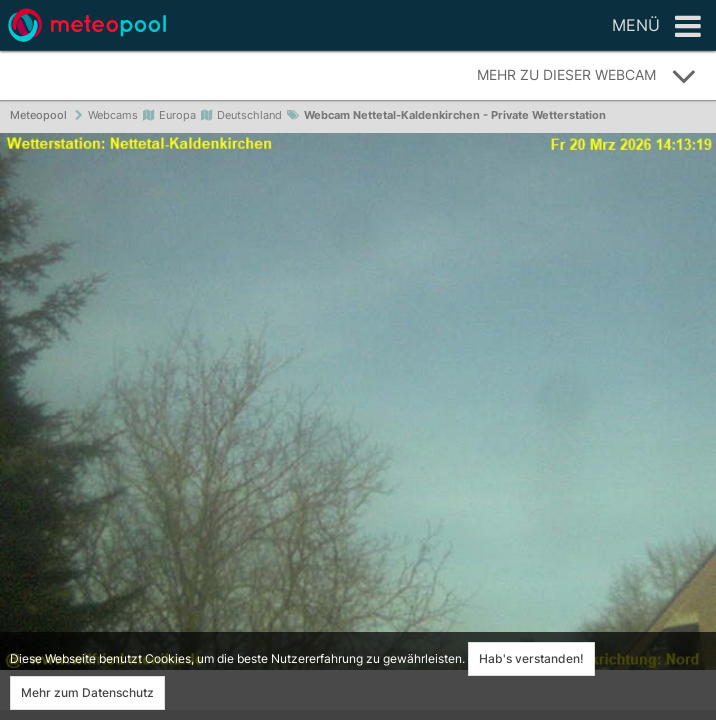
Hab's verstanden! (531, 658)
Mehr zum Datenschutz (87, 692)
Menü (656, 27)
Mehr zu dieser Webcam (587, 76)
